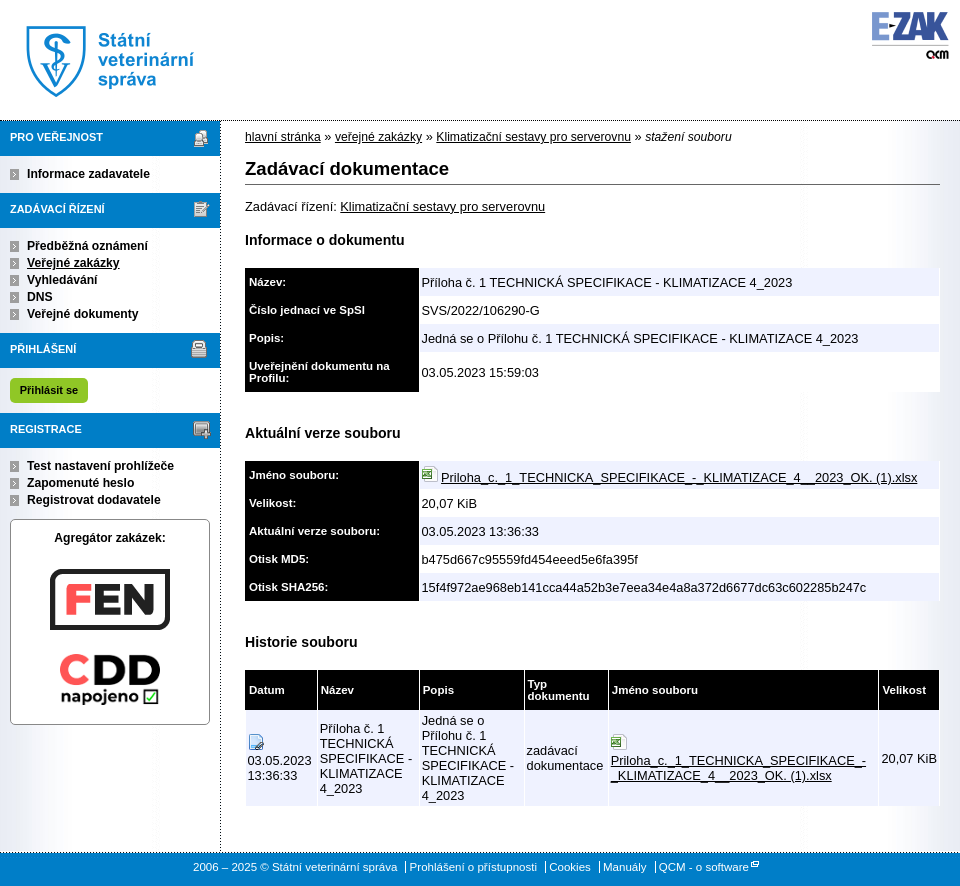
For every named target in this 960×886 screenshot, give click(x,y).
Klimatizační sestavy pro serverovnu (533, 137)
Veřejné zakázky (73, 263)
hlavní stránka (283, 137)
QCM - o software (704, 867)
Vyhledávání (62, 280)
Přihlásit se (49, 390)
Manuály (625, 867)
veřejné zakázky (378, 137)
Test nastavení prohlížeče (100, 466)
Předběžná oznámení (87, 246)
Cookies (570, 867)
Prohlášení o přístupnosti (473, 867)
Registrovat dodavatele (94, 500)
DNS (40, 297)
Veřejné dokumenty (82, 314)
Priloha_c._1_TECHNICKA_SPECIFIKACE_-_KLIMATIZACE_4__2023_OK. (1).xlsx (679, 477)
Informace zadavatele (88, 174)
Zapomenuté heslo (80, 483)
